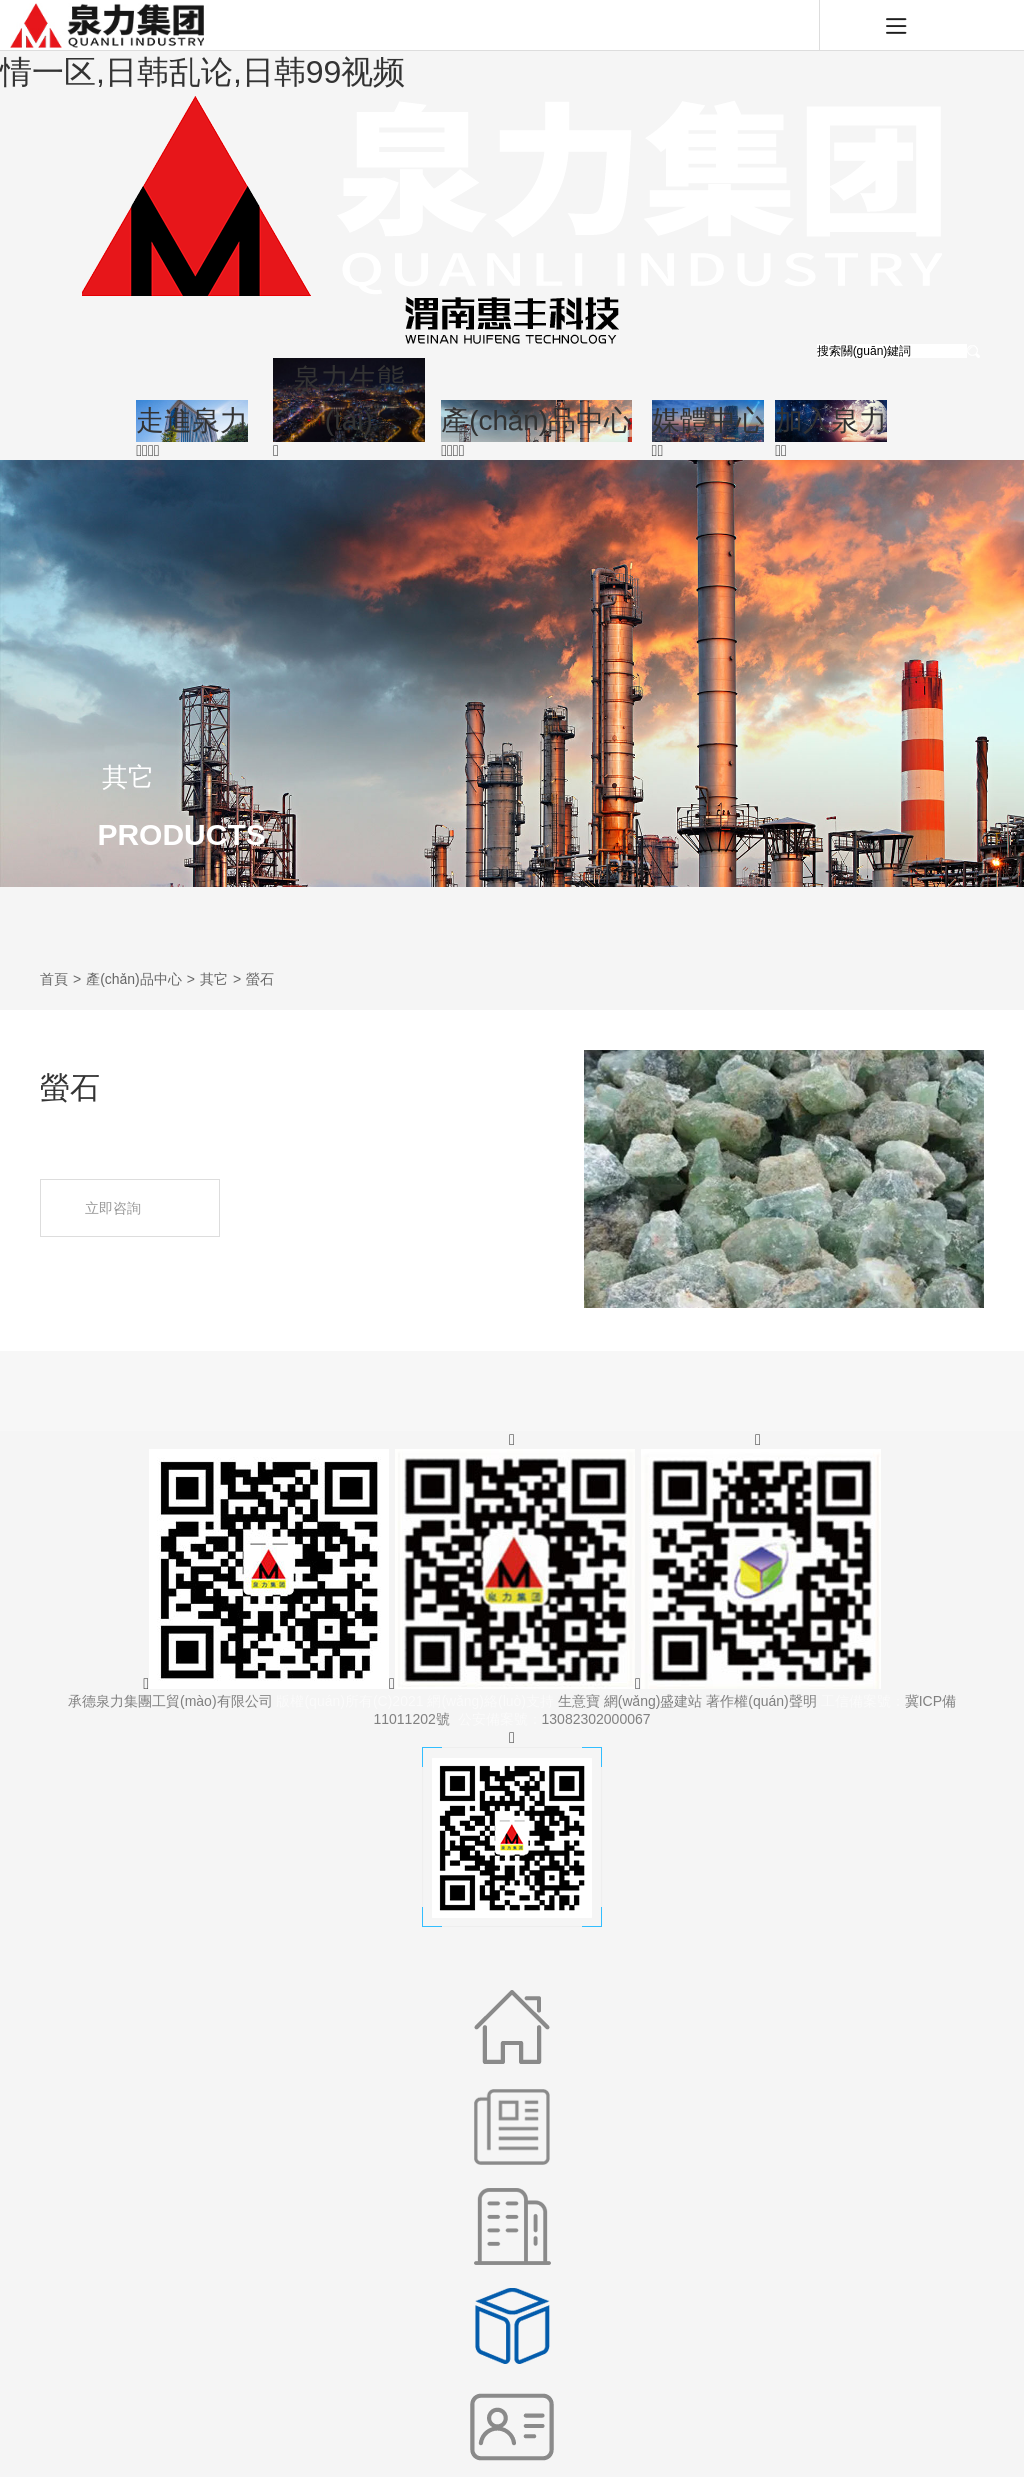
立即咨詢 (130, 1208)
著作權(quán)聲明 (761, 1701)
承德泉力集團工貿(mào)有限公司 (170, 1701)
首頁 (54, 979)
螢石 (260, 979)
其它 (214, 979)
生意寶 (579, 1701)
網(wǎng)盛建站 (653, 1701)
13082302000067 (596, 1719)
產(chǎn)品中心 (134, 979)
